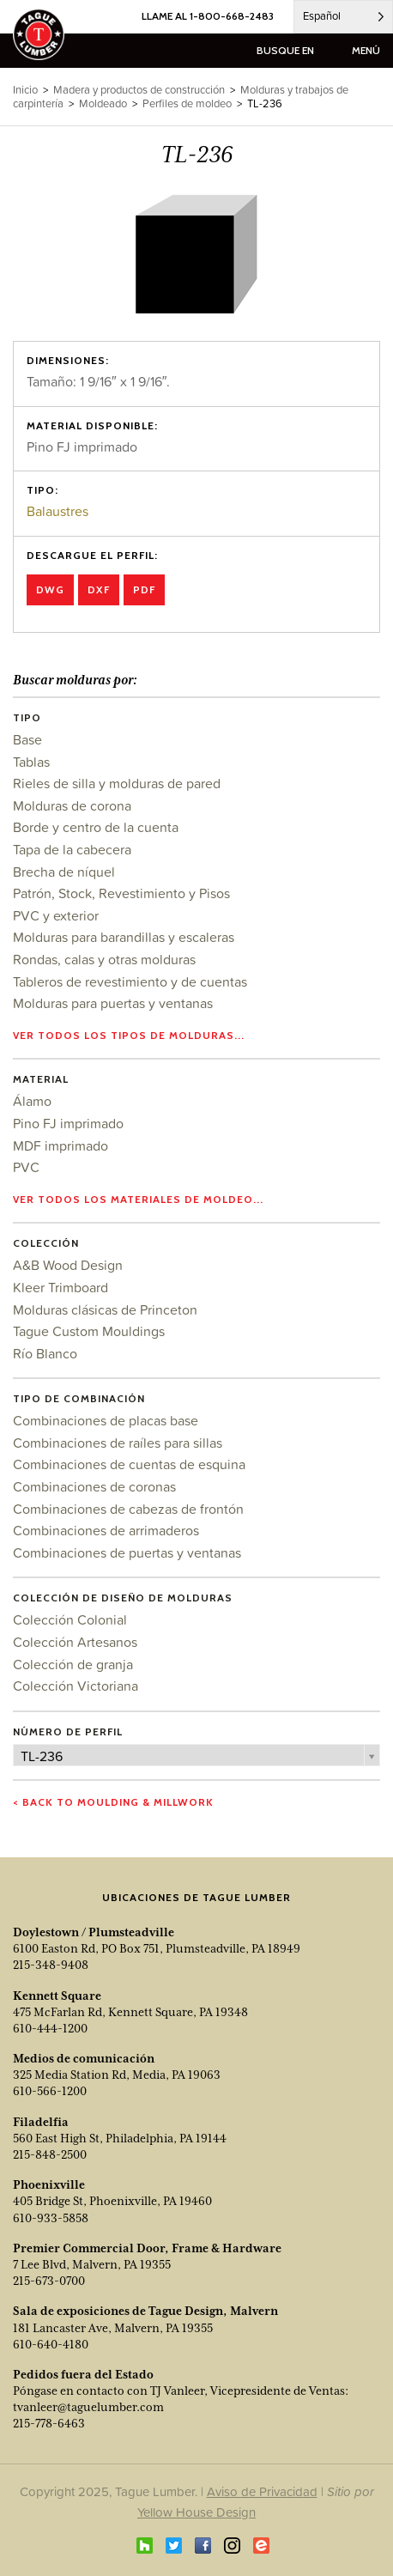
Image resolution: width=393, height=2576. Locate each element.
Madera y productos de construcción (139, 90)
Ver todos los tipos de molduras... (129, 1035)
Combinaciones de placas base (105, 1420)
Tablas (31, 761)
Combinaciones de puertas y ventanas (127, 1552)
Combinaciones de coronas (94, 1486)
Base (27, 739)
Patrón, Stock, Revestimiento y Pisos (121, 893)
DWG (50, 589)
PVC (26, 1167)
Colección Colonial (70, 1619)
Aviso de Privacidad (262, 2491)
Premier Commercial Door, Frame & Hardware (147, 2248)
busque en (285, 50)
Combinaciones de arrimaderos (106, 1530)
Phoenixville (49, 2184)
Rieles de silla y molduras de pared (117, 783)
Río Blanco (45, 1353)
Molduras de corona (72, 805)
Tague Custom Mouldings (89, 1331)
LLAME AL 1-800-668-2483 (208, 15)
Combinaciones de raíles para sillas (117, 1442)
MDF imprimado (60, 1145)
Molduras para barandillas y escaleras (123, 937)
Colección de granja (73, 1664)
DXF (99, 589)
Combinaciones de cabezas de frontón (128, 1508)
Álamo (32, 1101)
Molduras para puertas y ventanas (113, 1003)
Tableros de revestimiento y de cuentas (130, 981)
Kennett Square (57, 1995)
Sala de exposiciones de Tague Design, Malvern (145, 2311)
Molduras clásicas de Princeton (105, 1309)
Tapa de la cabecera (72, 849)
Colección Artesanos (75, 1641)
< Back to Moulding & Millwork (113, 1801)
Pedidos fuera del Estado (83, 2374)
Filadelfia (41, 2122)
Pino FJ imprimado (68, 1123)
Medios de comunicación (83, 2058)
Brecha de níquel (64, 871)
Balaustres (57, 511)
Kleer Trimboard (60, 1287)
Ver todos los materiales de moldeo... (138, 1199)
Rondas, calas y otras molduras (104, 959)
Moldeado (103, 103)
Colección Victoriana (75, 1685)
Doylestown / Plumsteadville (93, 1932)
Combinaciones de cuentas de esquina (129, 1464)
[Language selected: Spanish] (343, 16)
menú (366, 50)
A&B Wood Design (68, 1265)
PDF (144, 589)
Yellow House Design (196, 2512)
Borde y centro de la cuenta (95, 827)
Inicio (25, 90)
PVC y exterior (56, 915)
